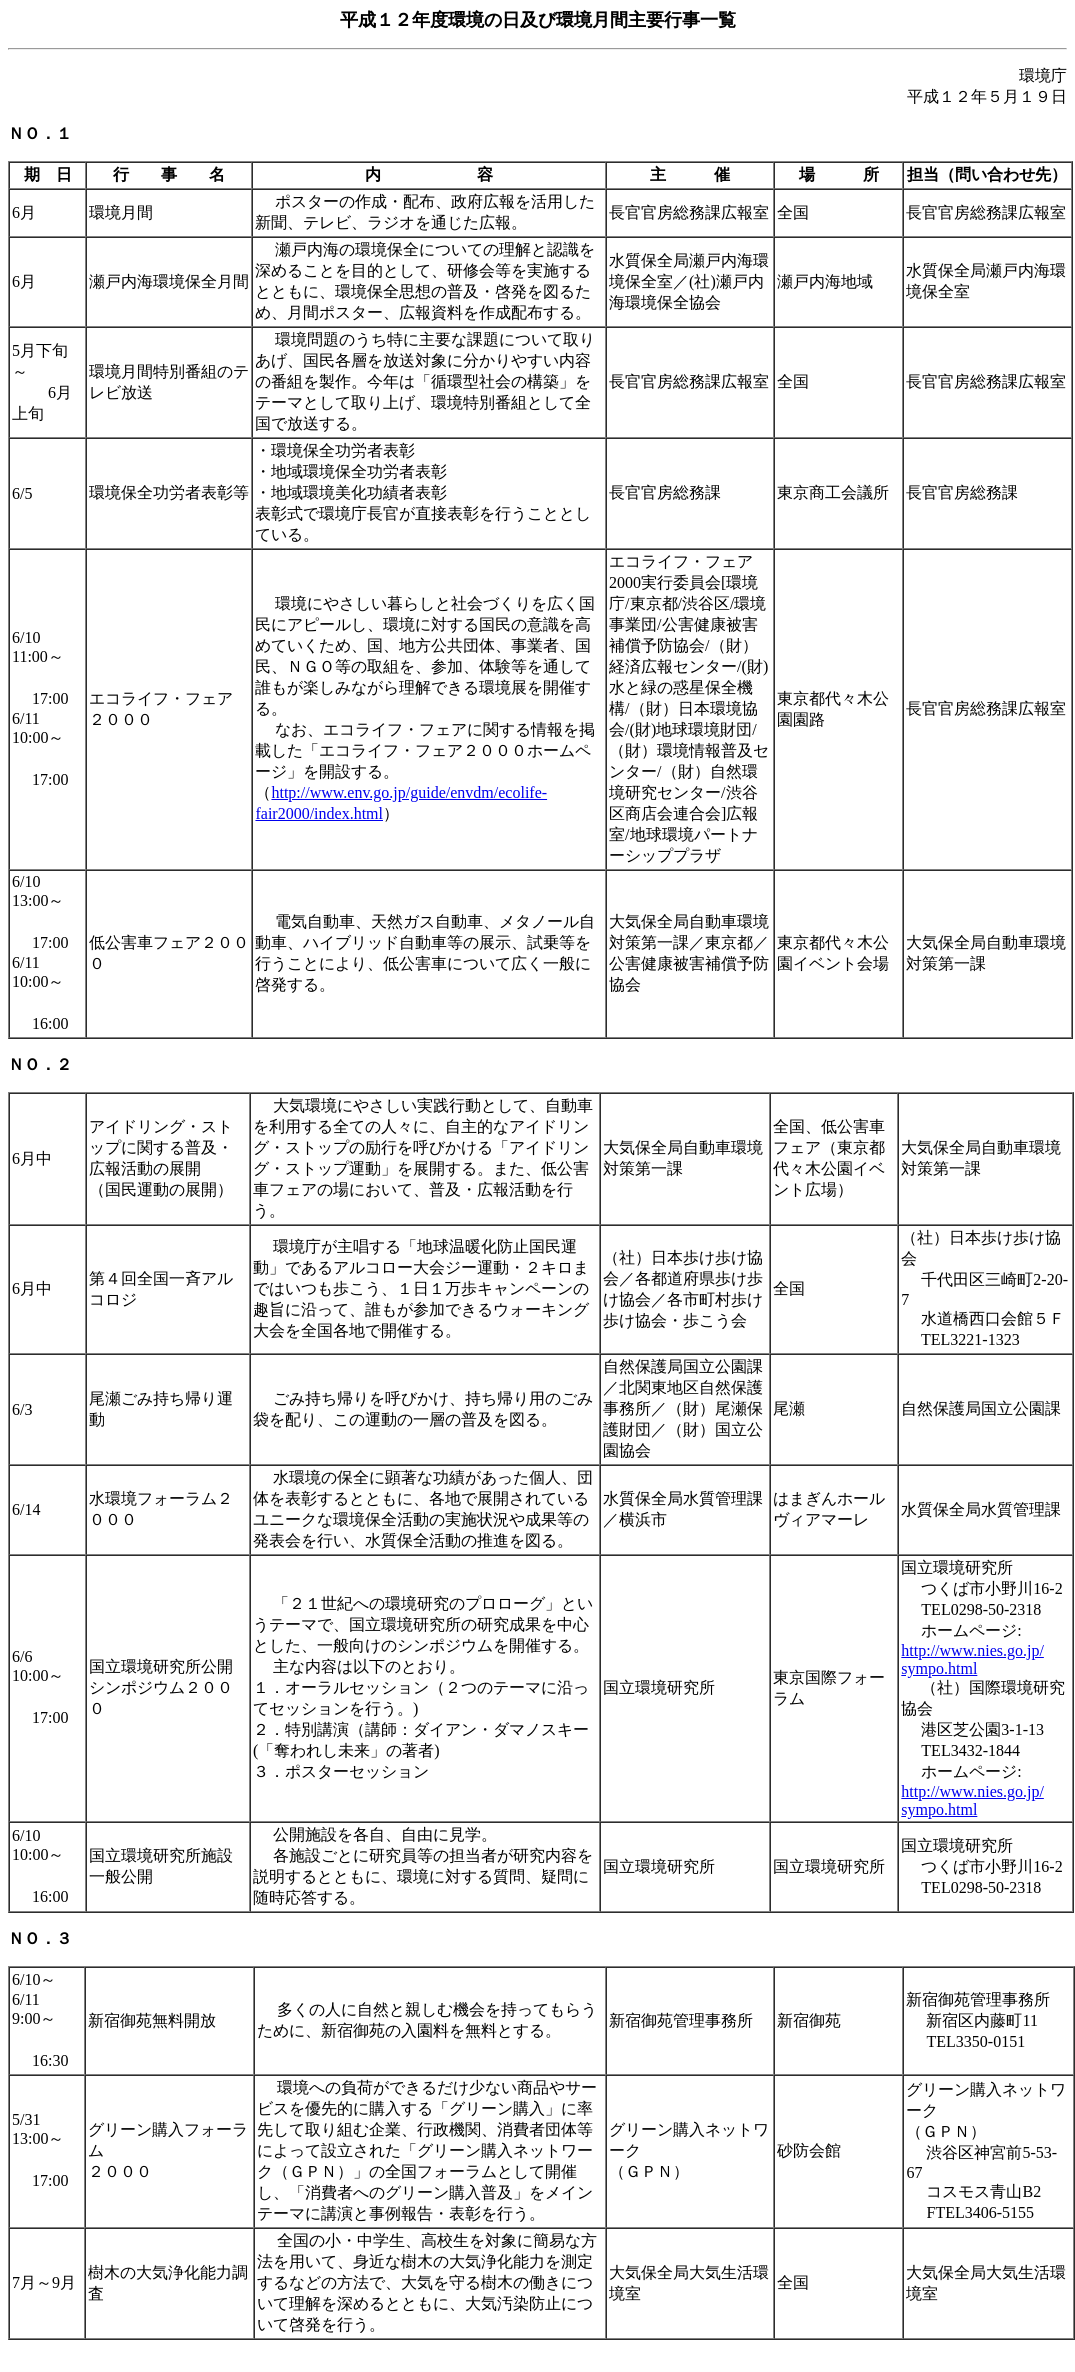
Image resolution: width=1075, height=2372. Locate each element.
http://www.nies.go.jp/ (972, 1650)
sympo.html (939, 1668)
